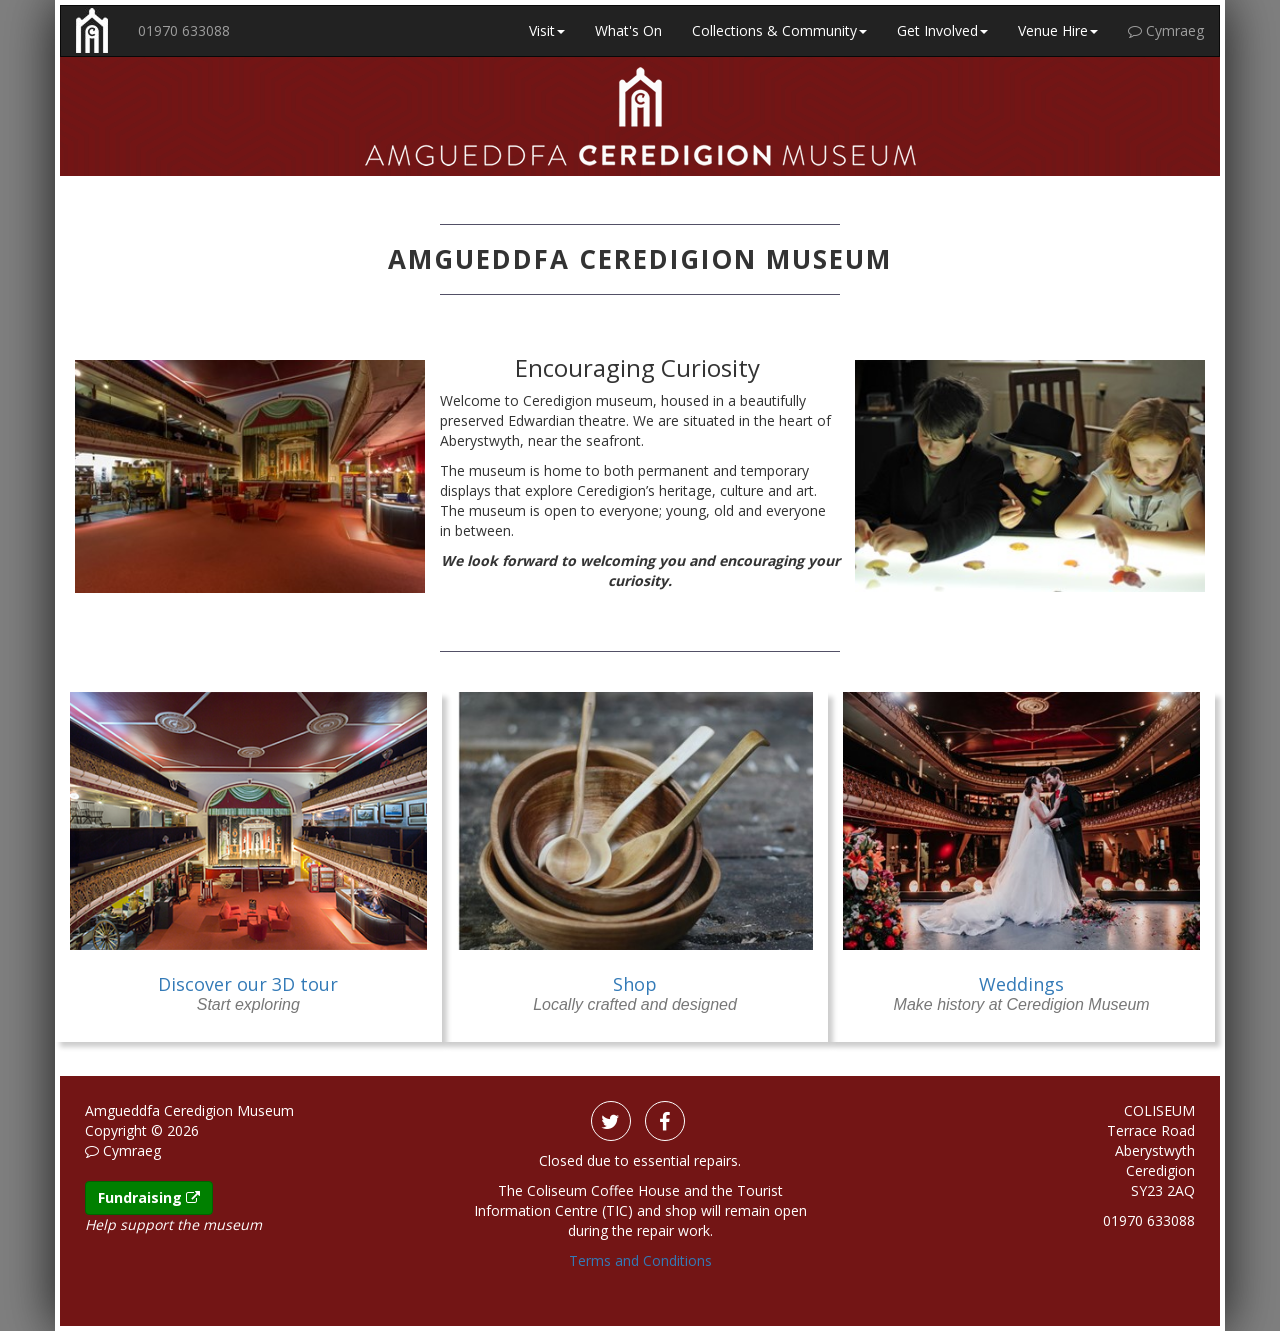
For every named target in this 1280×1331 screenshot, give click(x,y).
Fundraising (149, 1197)
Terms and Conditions (640, 1260)
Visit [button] (547, 30)
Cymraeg (1166, 30)
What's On (628, 30)
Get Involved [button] (942, 30)
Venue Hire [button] (1058, 30)
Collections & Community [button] (779, 30)
